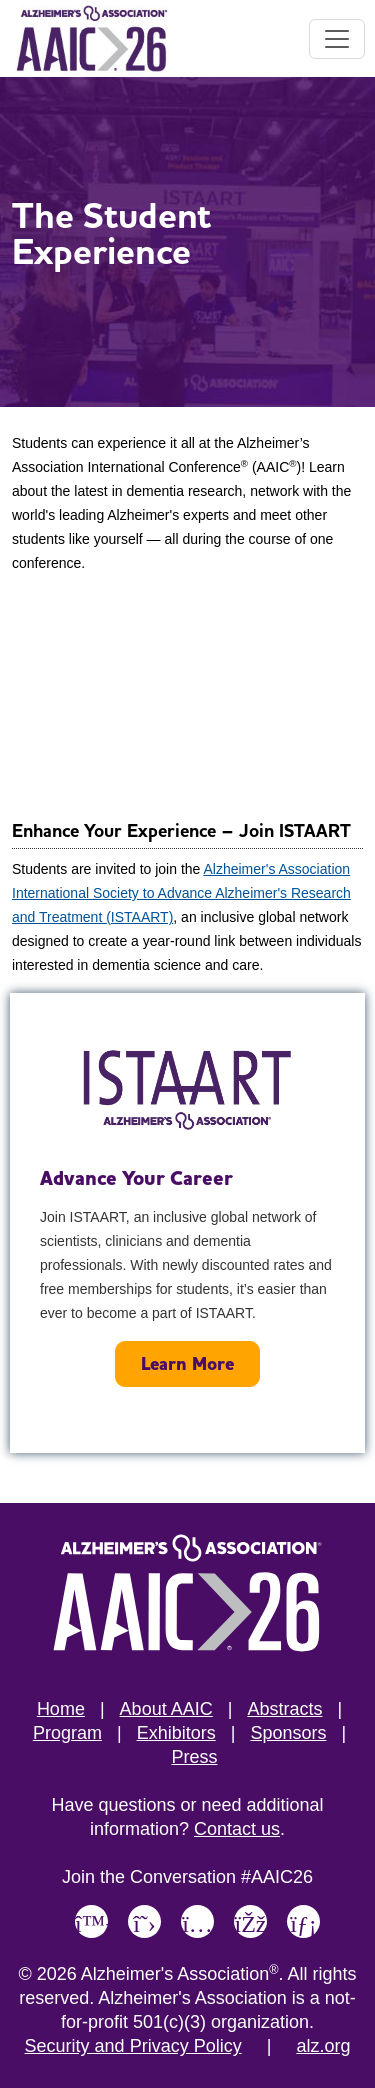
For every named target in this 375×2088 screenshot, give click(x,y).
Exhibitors (176, 1733)
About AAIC (166, 1709)
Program (67, 1733)
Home (61, 1709)
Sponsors (288, 1733)
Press (194, 1757)
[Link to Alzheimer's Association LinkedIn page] (303, 1921)
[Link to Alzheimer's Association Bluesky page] (91, 1921)
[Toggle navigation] (337, 39)
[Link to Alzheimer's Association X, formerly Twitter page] (144, 1921)
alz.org (323, 2046)
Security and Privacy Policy (133, 2046)
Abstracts (284, 1709)
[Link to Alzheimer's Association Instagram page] (197, 1921)
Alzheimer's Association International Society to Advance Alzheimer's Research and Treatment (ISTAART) (181, 893)
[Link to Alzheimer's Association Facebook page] (250, 1921)
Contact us (237, 1829)
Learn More (187, 1363)
